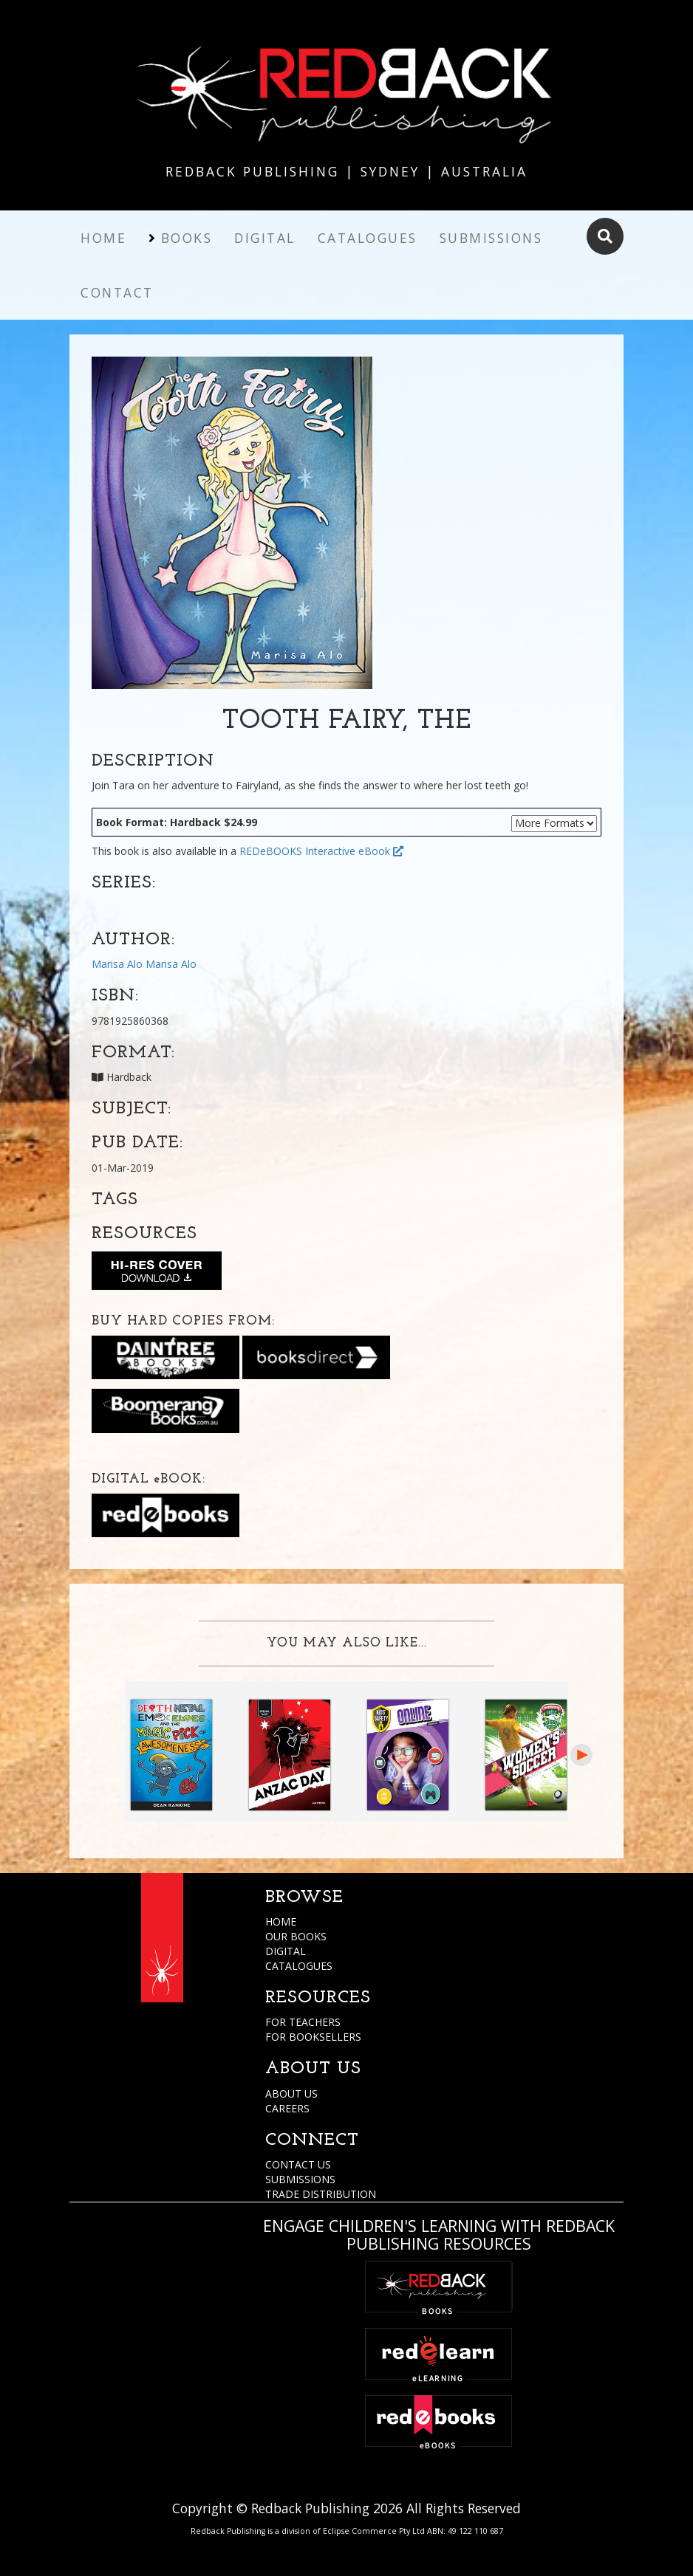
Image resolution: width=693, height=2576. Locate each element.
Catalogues (367, 238)
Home (103, 238)
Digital (265, 238)
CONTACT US (298, 2164)
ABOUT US (291, 2093)
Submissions (491, 238)
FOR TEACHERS (303, 2022)
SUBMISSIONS (300, 2179)
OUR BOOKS (296, 1936)
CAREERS (287, 2108)
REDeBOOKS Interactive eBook (321, 851)
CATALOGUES (298, 1966)
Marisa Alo (117, 964)
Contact (117, 292)
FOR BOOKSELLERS (313, 2037)
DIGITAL (285, 1951)
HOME (280, 1921)
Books (187, 238)
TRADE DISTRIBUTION (320, 2194)
